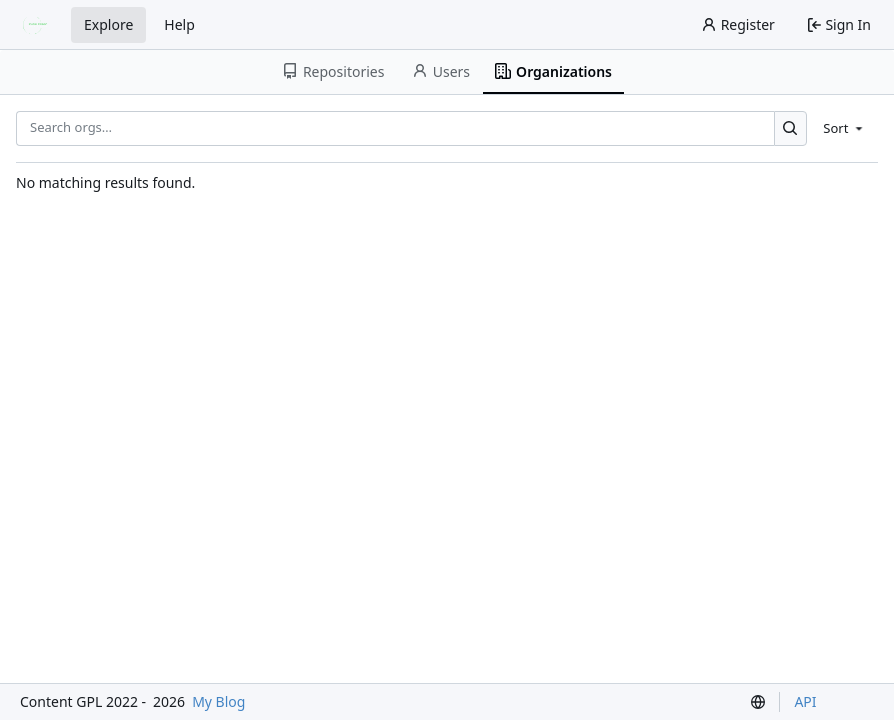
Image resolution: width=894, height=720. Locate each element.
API (805, 701)
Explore (108, 24)
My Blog (218, 701)
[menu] (844, 128)
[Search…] (790, 128)
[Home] (38, 25)
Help (179, 24)
